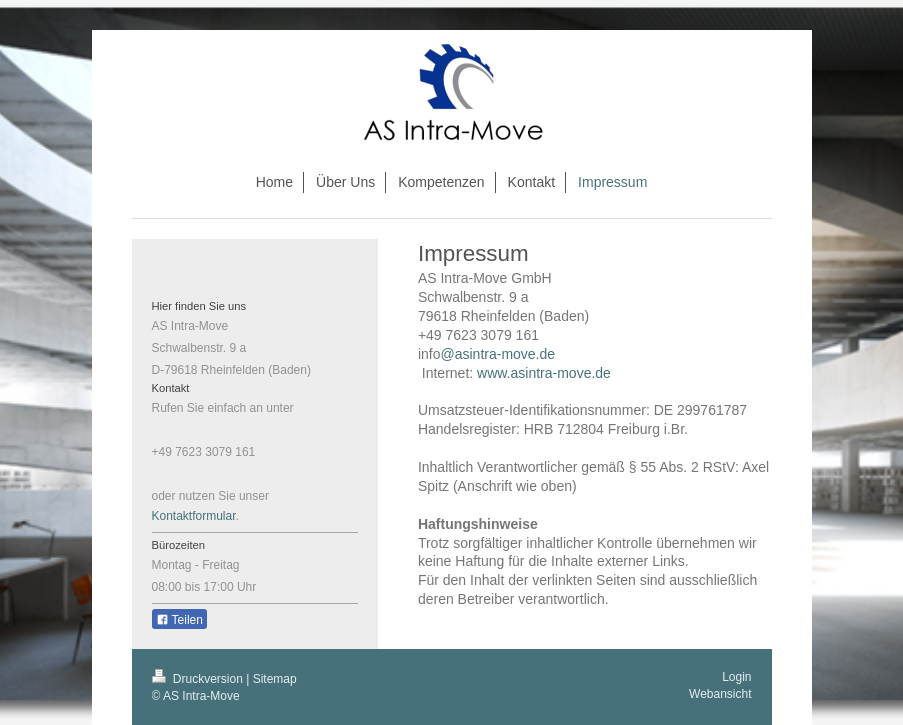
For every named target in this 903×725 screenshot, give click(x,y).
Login (736, 677)
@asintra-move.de (497, 354)
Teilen (179, 620)
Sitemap (275, 679)
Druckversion (199, 679)
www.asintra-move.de (548, 373)
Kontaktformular (194, 516)
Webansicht (720, 694)
